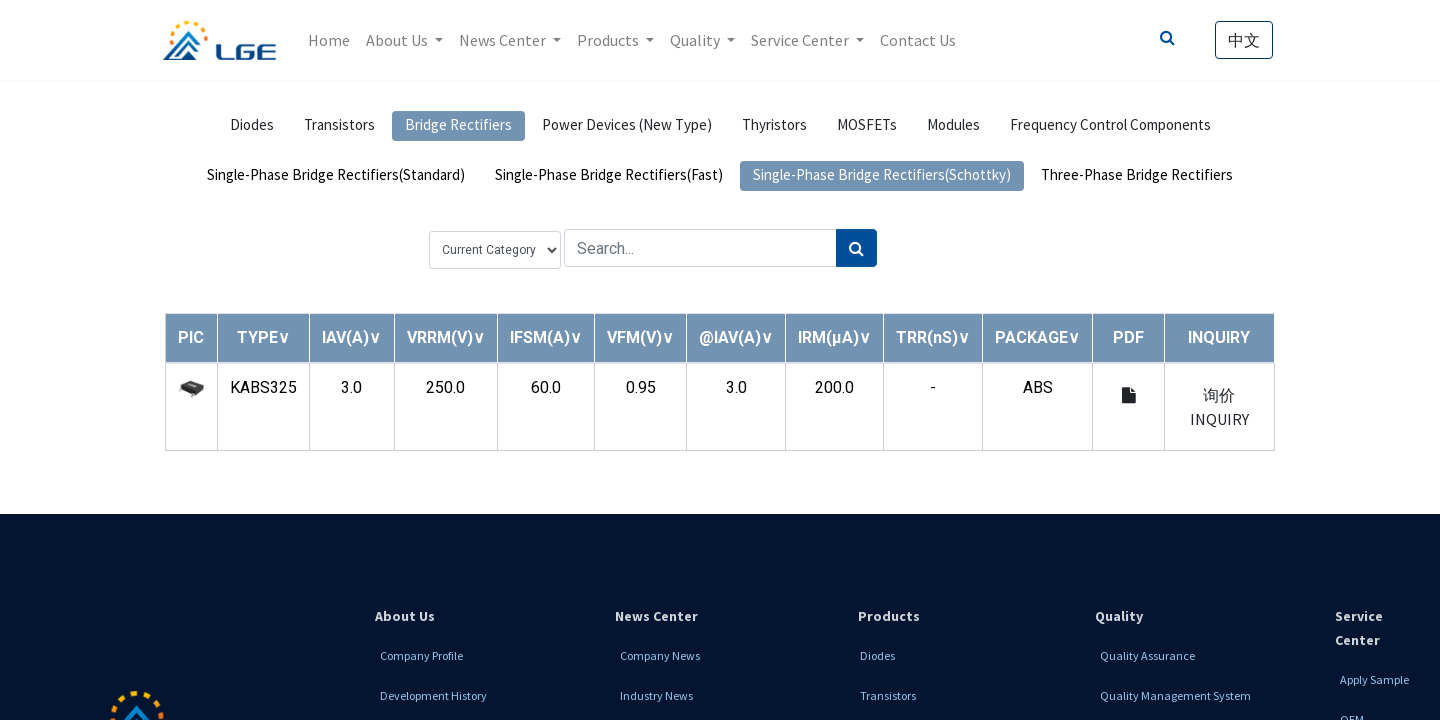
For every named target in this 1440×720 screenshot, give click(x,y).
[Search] (856, 248)
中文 (1242, 40)
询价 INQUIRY (1219, 407)
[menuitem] (331, 40)
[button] (263, 337)
